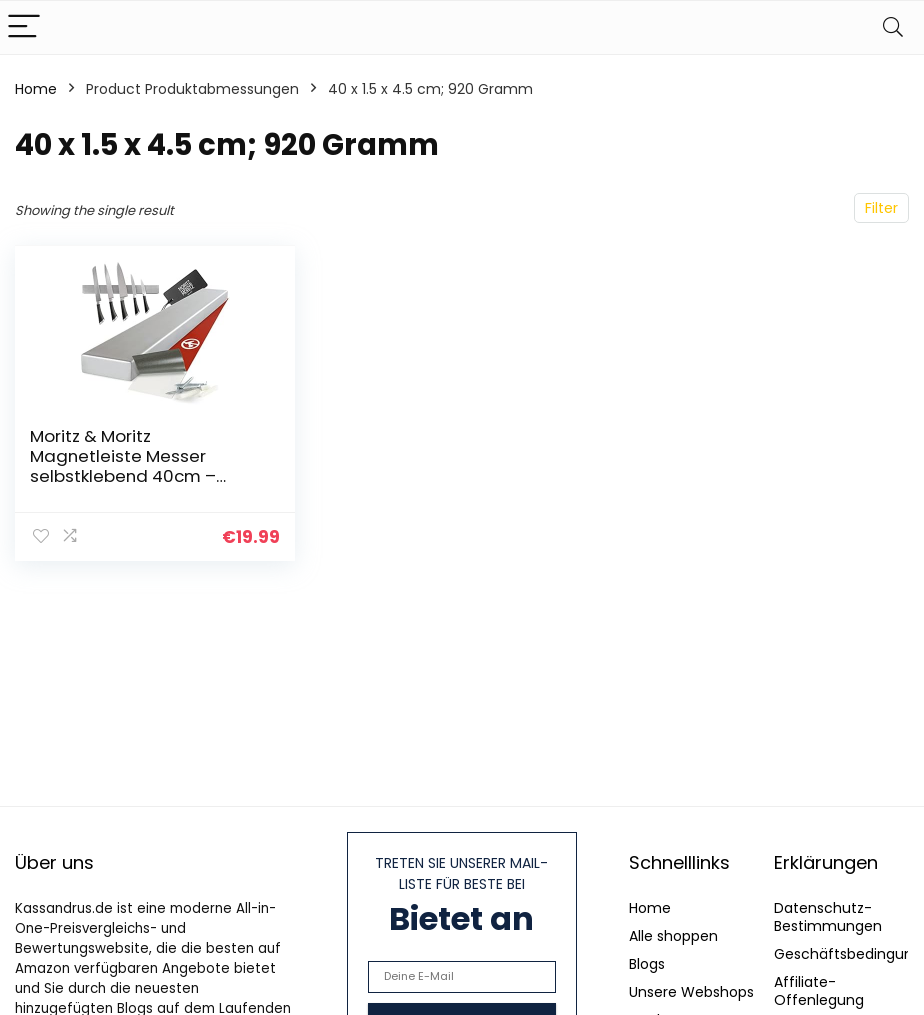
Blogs (647, 964)
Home (36, 89)
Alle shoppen (673, 936)
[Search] (893, 27)
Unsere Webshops (691, 992)
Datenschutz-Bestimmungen (828, 917)
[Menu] (24, 27)
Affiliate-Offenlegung (819, 991)
